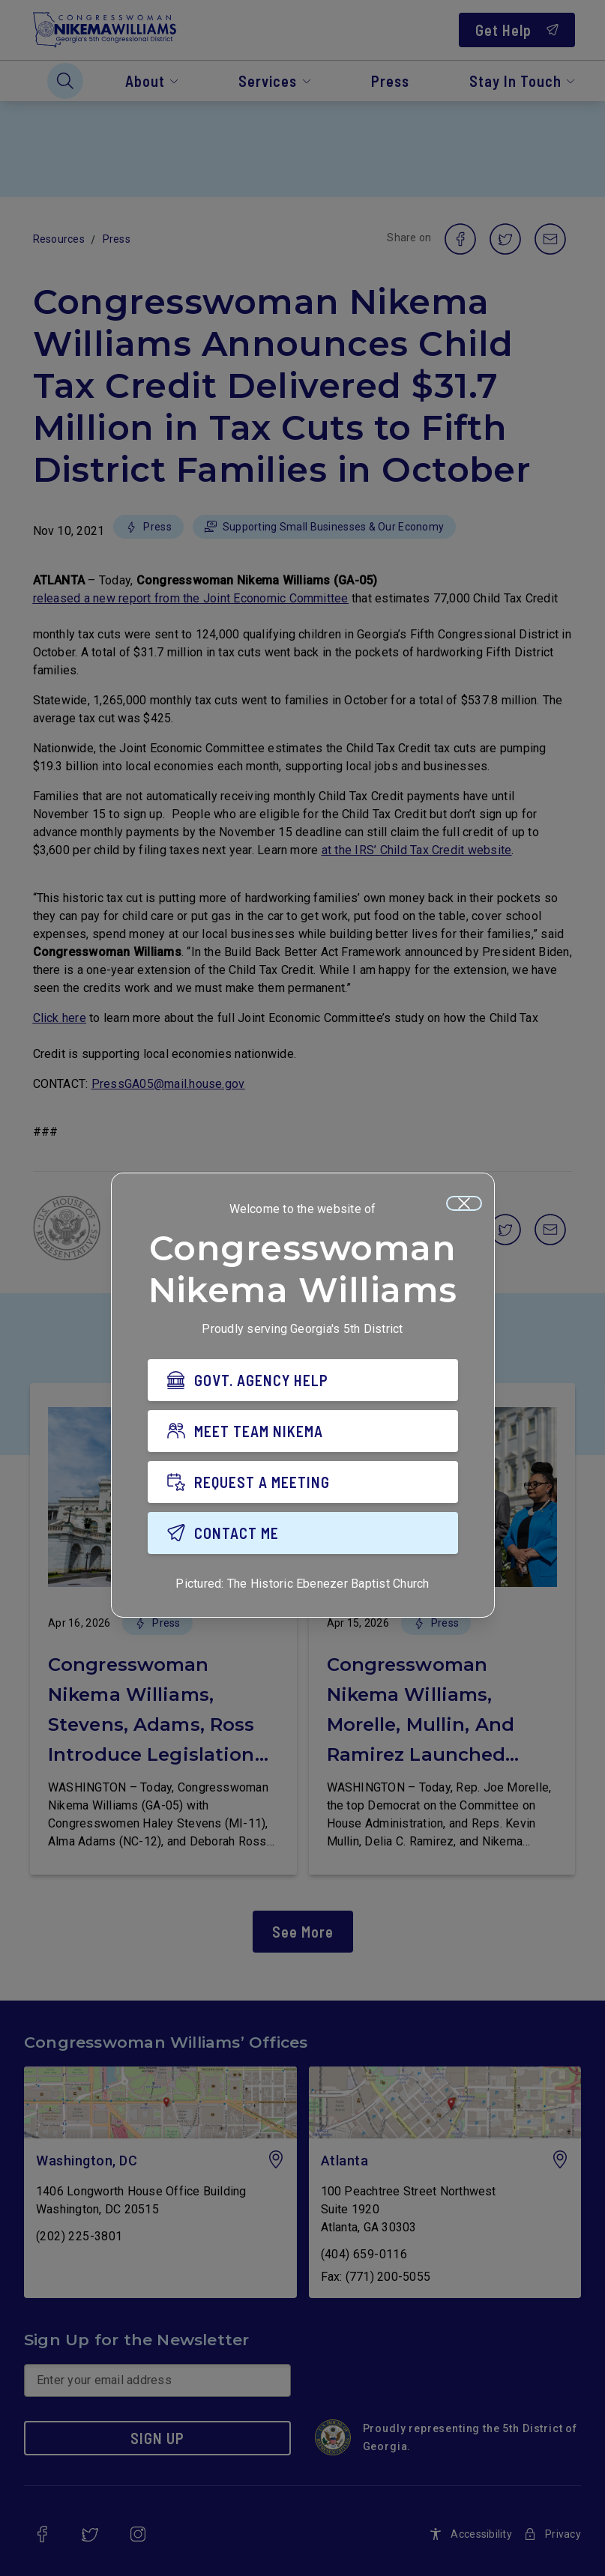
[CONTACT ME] (303, 1533)
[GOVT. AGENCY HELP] (303, 1380)
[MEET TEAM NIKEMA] (303, 1431)
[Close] (464, 1203)
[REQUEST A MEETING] (303, 1482)
